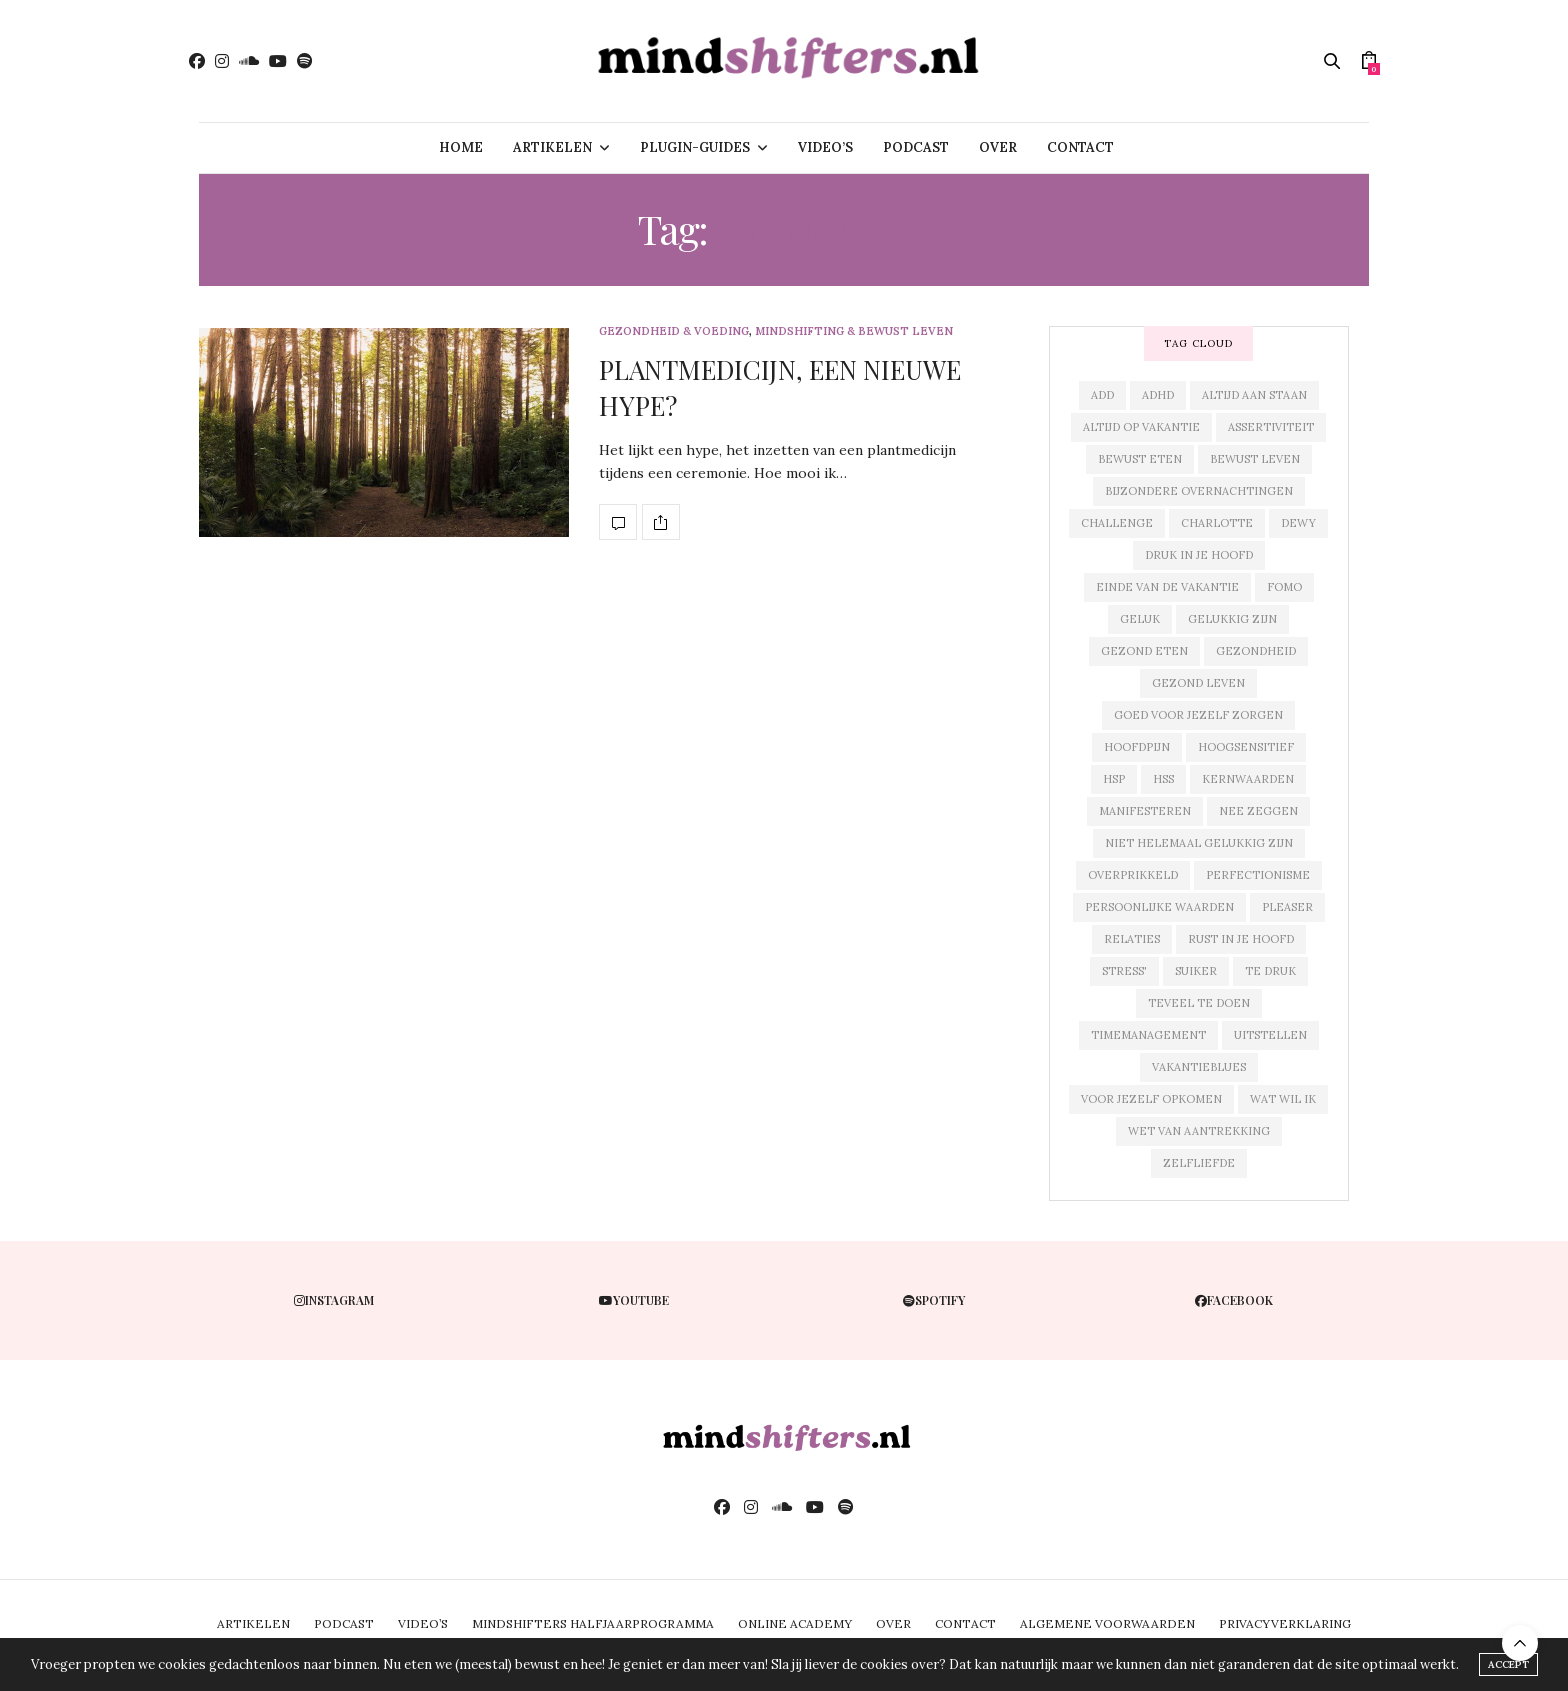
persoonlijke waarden (1159, 907)
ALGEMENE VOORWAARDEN (1107, 1623)
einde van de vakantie (1167, 587)
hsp (1114, 779)
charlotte (1217, 523)
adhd (1158, 395)
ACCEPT (1508, 1664)
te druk (1270, 971)
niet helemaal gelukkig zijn (1199, 843)
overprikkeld (1133, 875)
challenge (1117, 523)
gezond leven (1198, 683)
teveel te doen (1199, 1003)
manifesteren (1145, 811)
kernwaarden (1248, 779)
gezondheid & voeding (674, 331)
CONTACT (1080, 147)
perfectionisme (1258, 875)
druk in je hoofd (1199, 555)
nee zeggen (1258, 811)
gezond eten (1144, 651)
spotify (934, 1300)
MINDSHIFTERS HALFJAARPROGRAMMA (593, 1623)
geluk (1140, 619)
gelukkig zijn (1232, 619)
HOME (461, 147)
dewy (1298, 523)
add (1102, 395)
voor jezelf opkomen (1151, 1099)
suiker (1196, 971)
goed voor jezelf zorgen (1198, 715)
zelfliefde (1199, 1163)
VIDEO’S (825, 147)
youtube (634, 1300)
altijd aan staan (1254, 395)
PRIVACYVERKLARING (1285, 1623)
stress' (1124, 971)
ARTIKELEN (552, 147)
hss (1163, 779)
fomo (1284, 587)
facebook (1234, 1300)
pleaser (1287, 907)
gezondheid (1256, 651)
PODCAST (916, 147)
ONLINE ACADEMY (795, 1623)
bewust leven (1255, 459)
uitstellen (1270, 1035)
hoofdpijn (1137, 747)
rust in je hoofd (1241, 939)
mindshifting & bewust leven (854, 331)
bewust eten (1140, 459)
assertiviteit (1271, 427)
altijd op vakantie (1141, 427)
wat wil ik (1283, 1099)
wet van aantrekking (1199, 1131)
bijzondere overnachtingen (1199, 491)
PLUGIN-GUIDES (695, 147)
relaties (1132, 939)
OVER (998, 147)
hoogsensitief (1246, 747)
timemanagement (1148, 1035)
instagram (334, 1300)
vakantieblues (1199, 1067)
